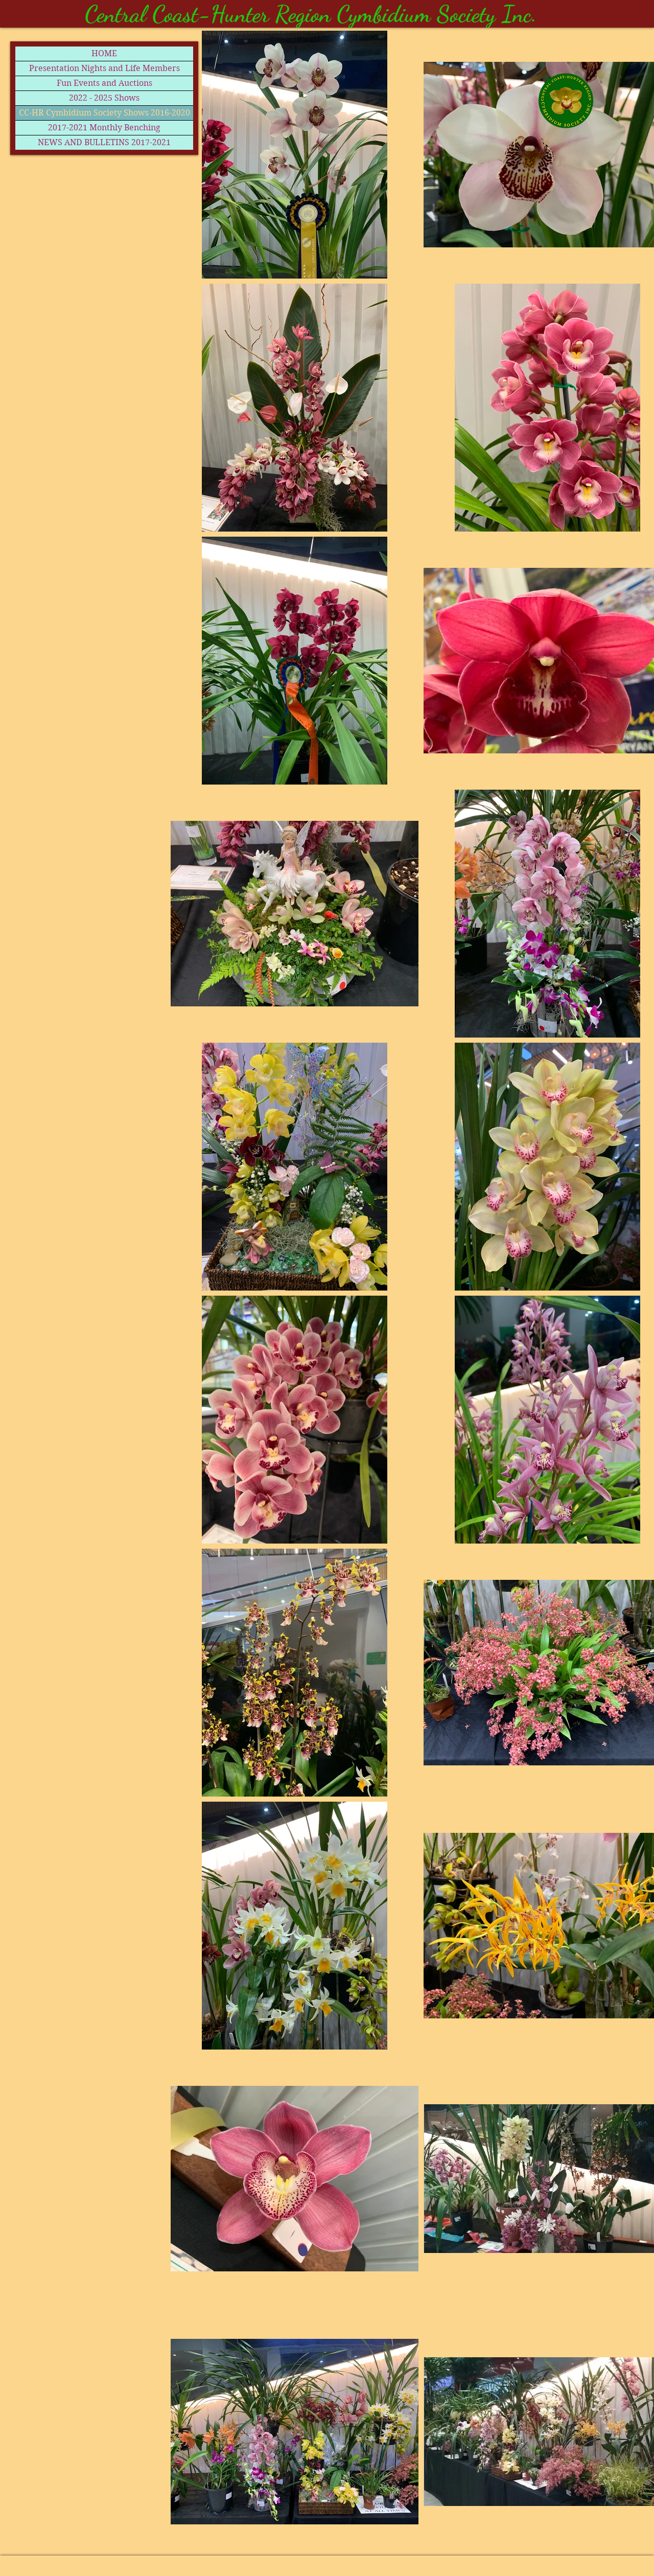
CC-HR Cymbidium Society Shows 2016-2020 (104, 113)
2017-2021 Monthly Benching (104, 127)
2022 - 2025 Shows (104, 98)
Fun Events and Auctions (104, 83)
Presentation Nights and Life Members (104, 68)
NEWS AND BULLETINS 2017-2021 (104, 142)
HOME (104, 53)
